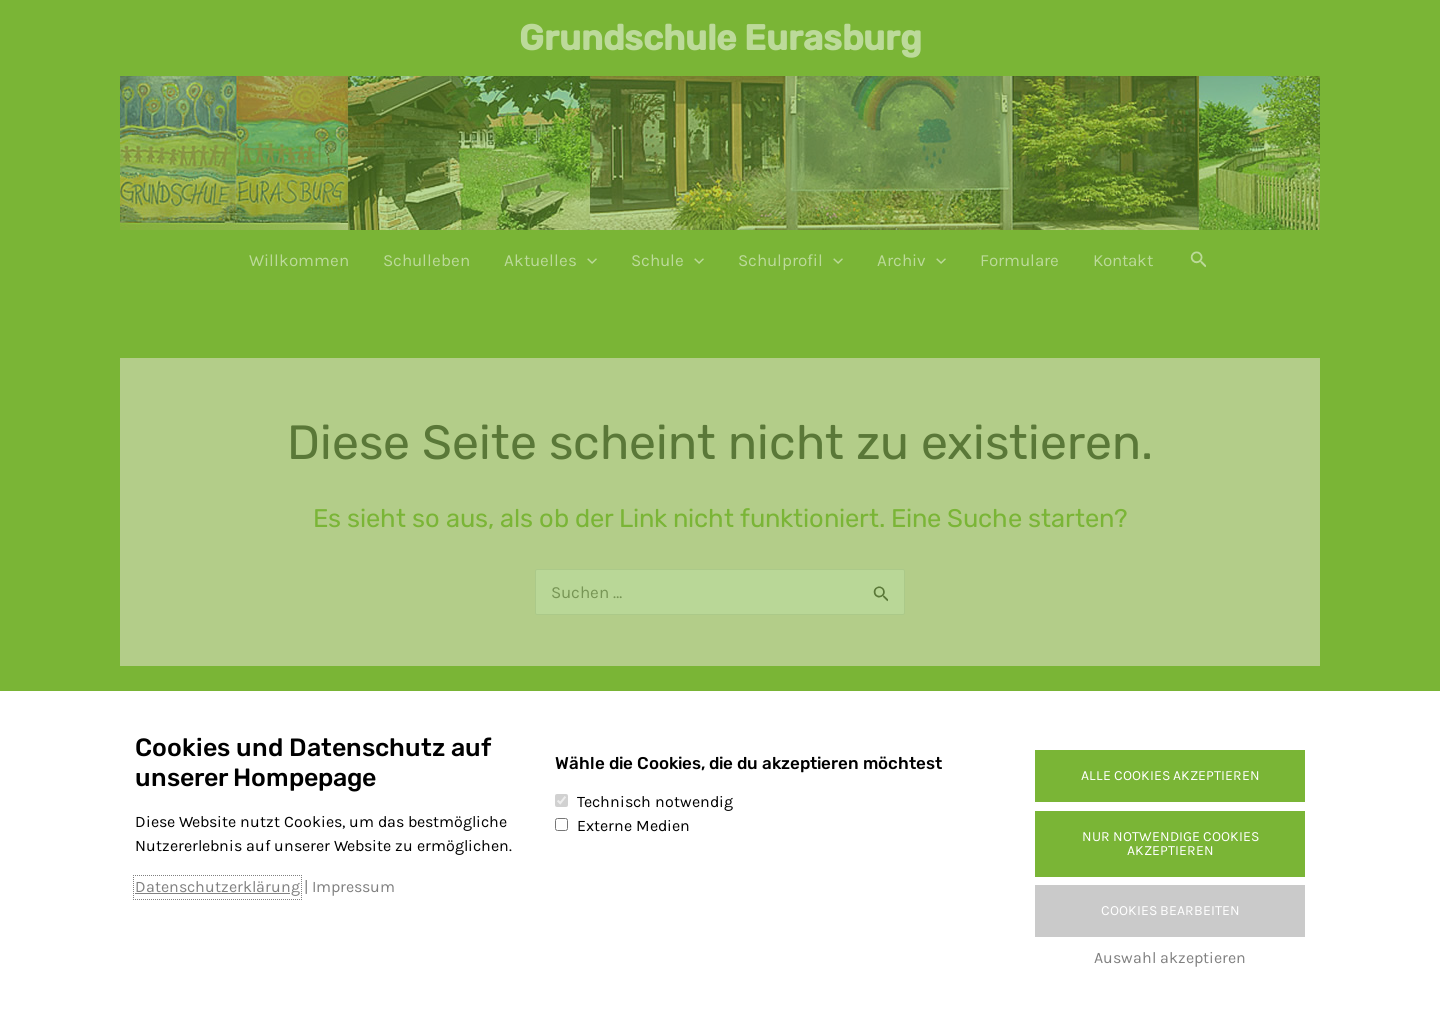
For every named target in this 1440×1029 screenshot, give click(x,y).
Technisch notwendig (655, 801)
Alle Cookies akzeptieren (1170, 775)
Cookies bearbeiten (1170, 910)
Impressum (353, 886)
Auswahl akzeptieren (1170, 957)
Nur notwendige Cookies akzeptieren (1170, 843)
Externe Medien (633, 825)
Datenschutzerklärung (217, 886)
